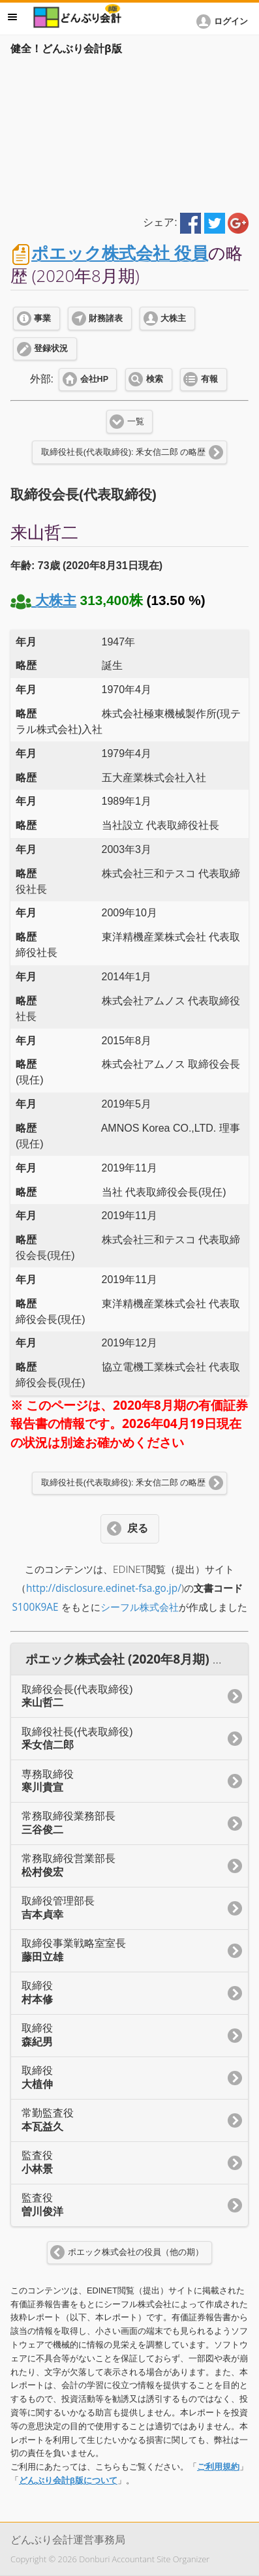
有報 (209, 379)
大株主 (173, 318)
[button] (224, 21)
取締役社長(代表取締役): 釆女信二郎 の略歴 (123, 452)
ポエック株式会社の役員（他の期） (136, 2252)
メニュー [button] (12, 17)
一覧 (135, 421)
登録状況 (51, 348)
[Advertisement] (129, 132)
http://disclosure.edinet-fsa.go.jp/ (103, 1588)
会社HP (94, 379)
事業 (42, 318)
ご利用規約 (218, 2467)
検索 (154, 379)
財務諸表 (106, 318)
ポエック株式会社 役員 (119, 252)
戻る (137, 1528)
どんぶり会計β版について (68, 2480)
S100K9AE (35, 1607)
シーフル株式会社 (139, 1607)
